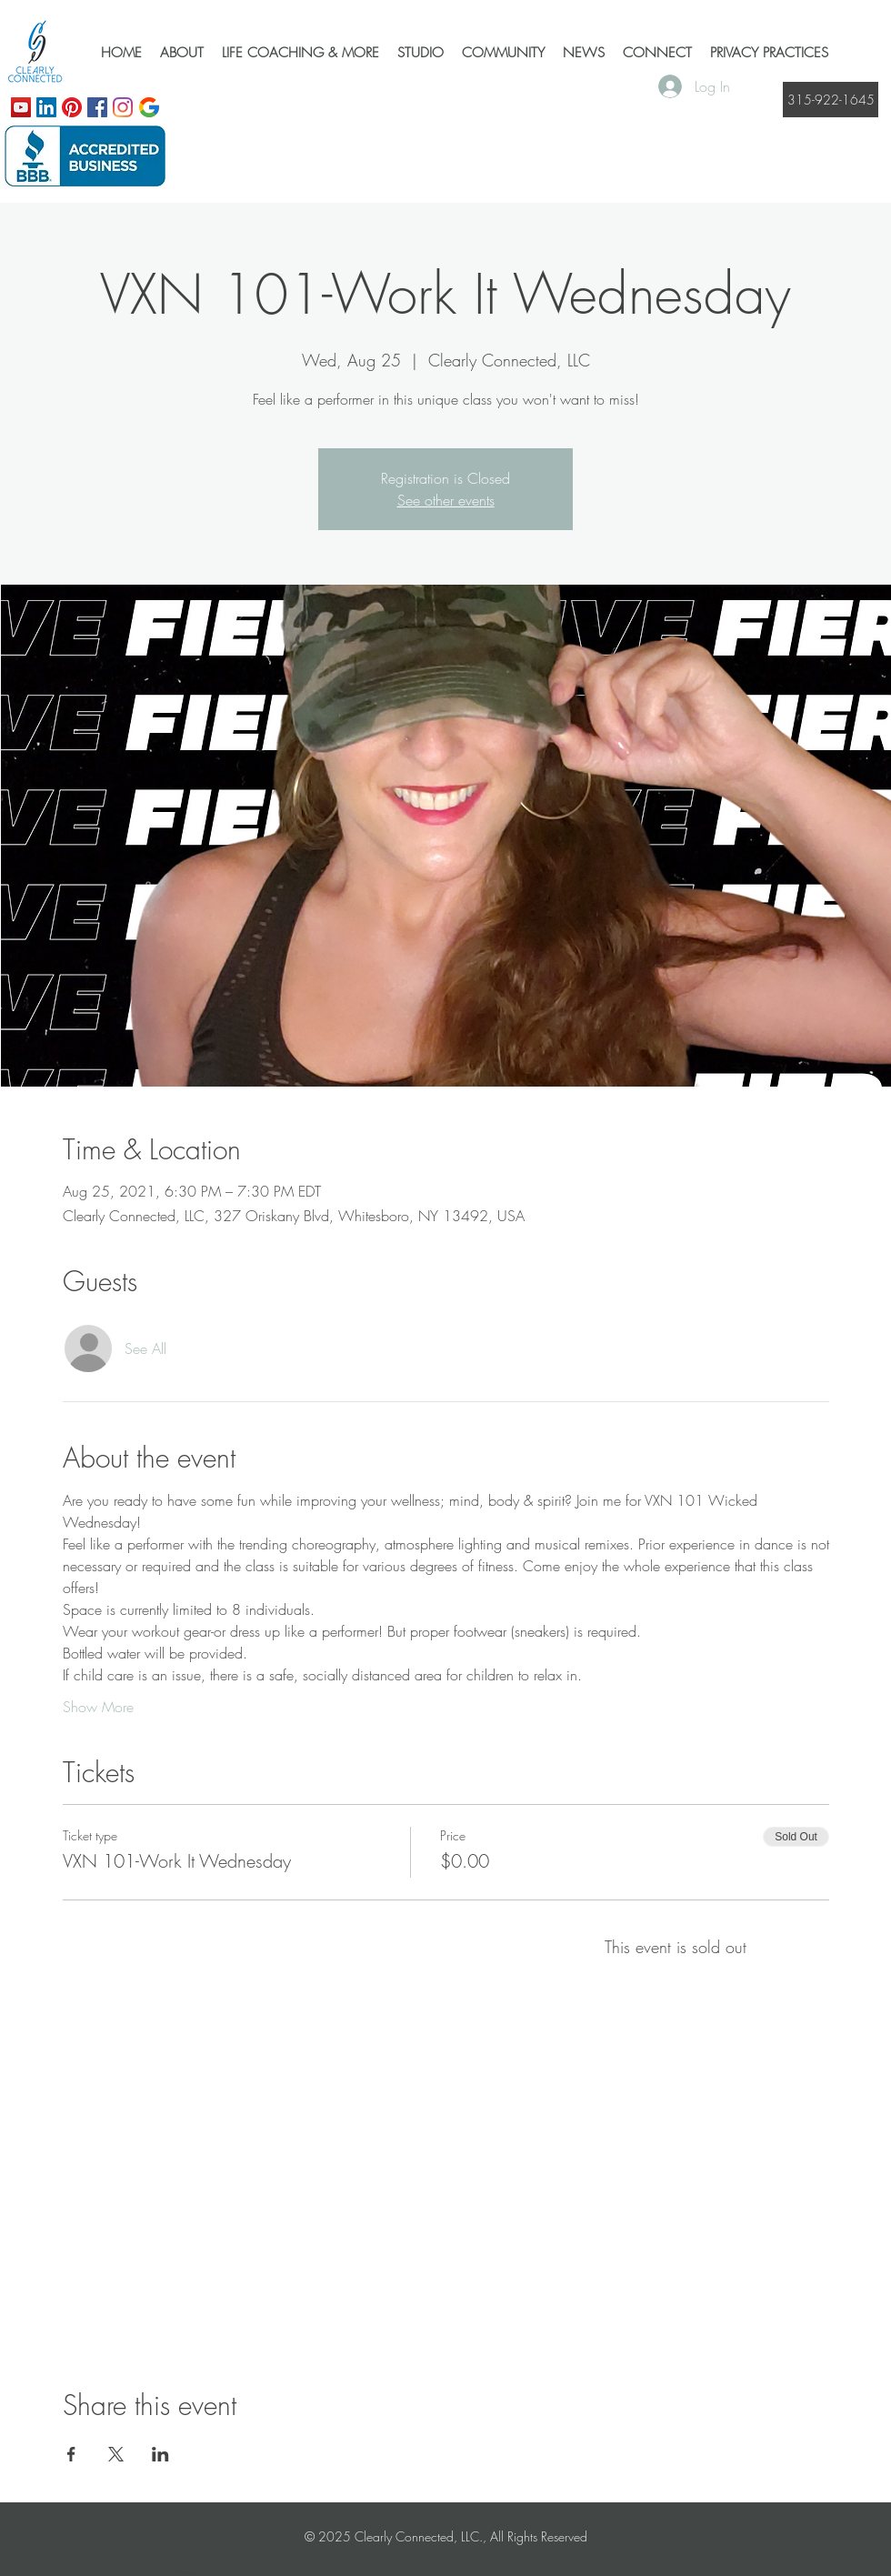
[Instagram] (123, 107)
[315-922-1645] (830, 99)
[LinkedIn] (46, 107)
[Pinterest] (72, 107)
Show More (98, 1707)
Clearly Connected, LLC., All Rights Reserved (471, 2536)
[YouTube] (21, 107)
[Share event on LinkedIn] (160, 2454)
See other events (446, 500)
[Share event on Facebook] (71, 2454)
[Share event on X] (116, 2454)
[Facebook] (97, 107)
